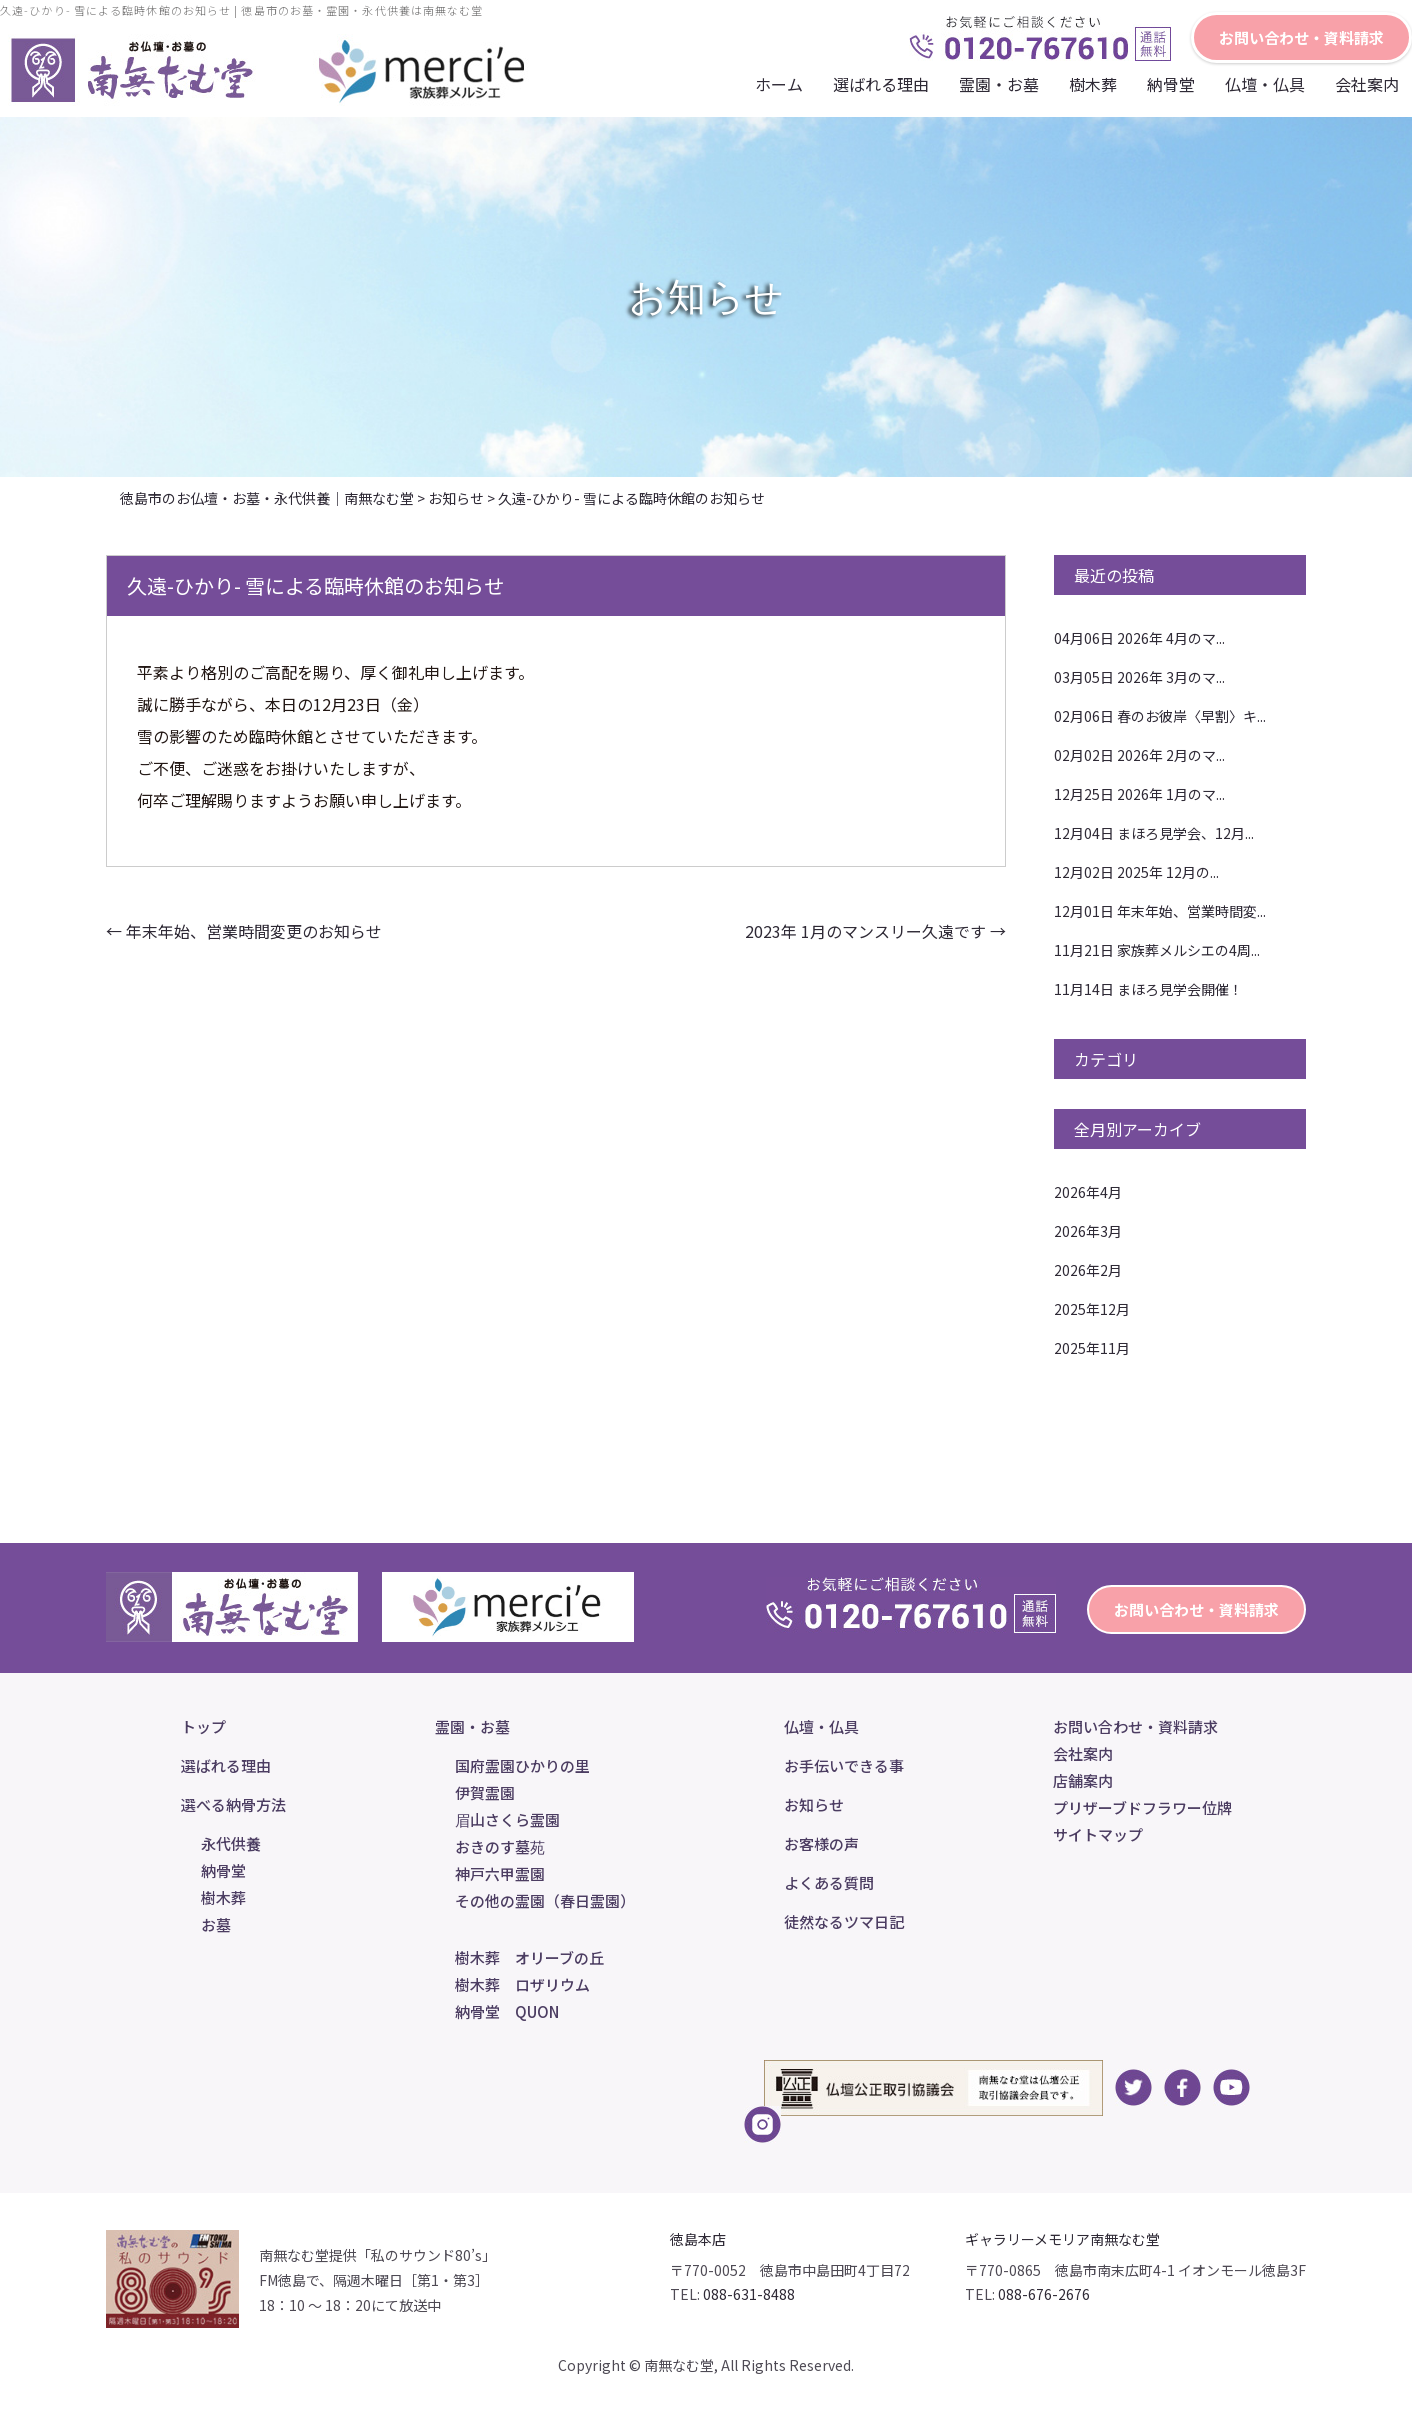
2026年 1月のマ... (1139, 794)
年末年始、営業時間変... (1160, 911)
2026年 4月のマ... (1139, 638)
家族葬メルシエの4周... (1157, 950)
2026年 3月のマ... (1139, 677)
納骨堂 (1171, 84)
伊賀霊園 (485, 1792)
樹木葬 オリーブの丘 (529, 1957)
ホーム (779, 84)
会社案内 (1367, 84)
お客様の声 (821, 1843)
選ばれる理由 (881, 84)
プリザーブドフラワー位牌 (1142, 1807)
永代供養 (231, 1843)
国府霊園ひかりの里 (522, 1765)
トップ (203, 1726)
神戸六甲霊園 (500, 1873)
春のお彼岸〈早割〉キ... (1160, 716)
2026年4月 (1088, 1192)
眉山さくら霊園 (507, 1819)
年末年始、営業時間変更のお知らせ (244, 931)
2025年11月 (1092, 1348)
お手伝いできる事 (844, 1765)
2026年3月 (1088, 1231)
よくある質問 (829, 1882)
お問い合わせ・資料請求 (1301, 37)
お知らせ (814, 1804)
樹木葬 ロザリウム (522, 1984)
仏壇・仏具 (1265, 84)
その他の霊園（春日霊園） (545, 1900)
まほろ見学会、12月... (1154, 833)
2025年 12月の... (1136, 872)
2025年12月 (1092, 1309)
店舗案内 (1083, 1780)
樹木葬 (1093, 84)
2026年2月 (1088, 1270)
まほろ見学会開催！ (1148, 989)
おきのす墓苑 (500, 1846)
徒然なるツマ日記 (844, 1921)
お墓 (216, 1924)
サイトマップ (1098, 1834)
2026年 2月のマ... (1139, 755)
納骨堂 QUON (507, 2011)
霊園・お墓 (999, 84)
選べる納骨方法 (233, 1804)
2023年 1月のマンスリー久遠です (875, 931)
